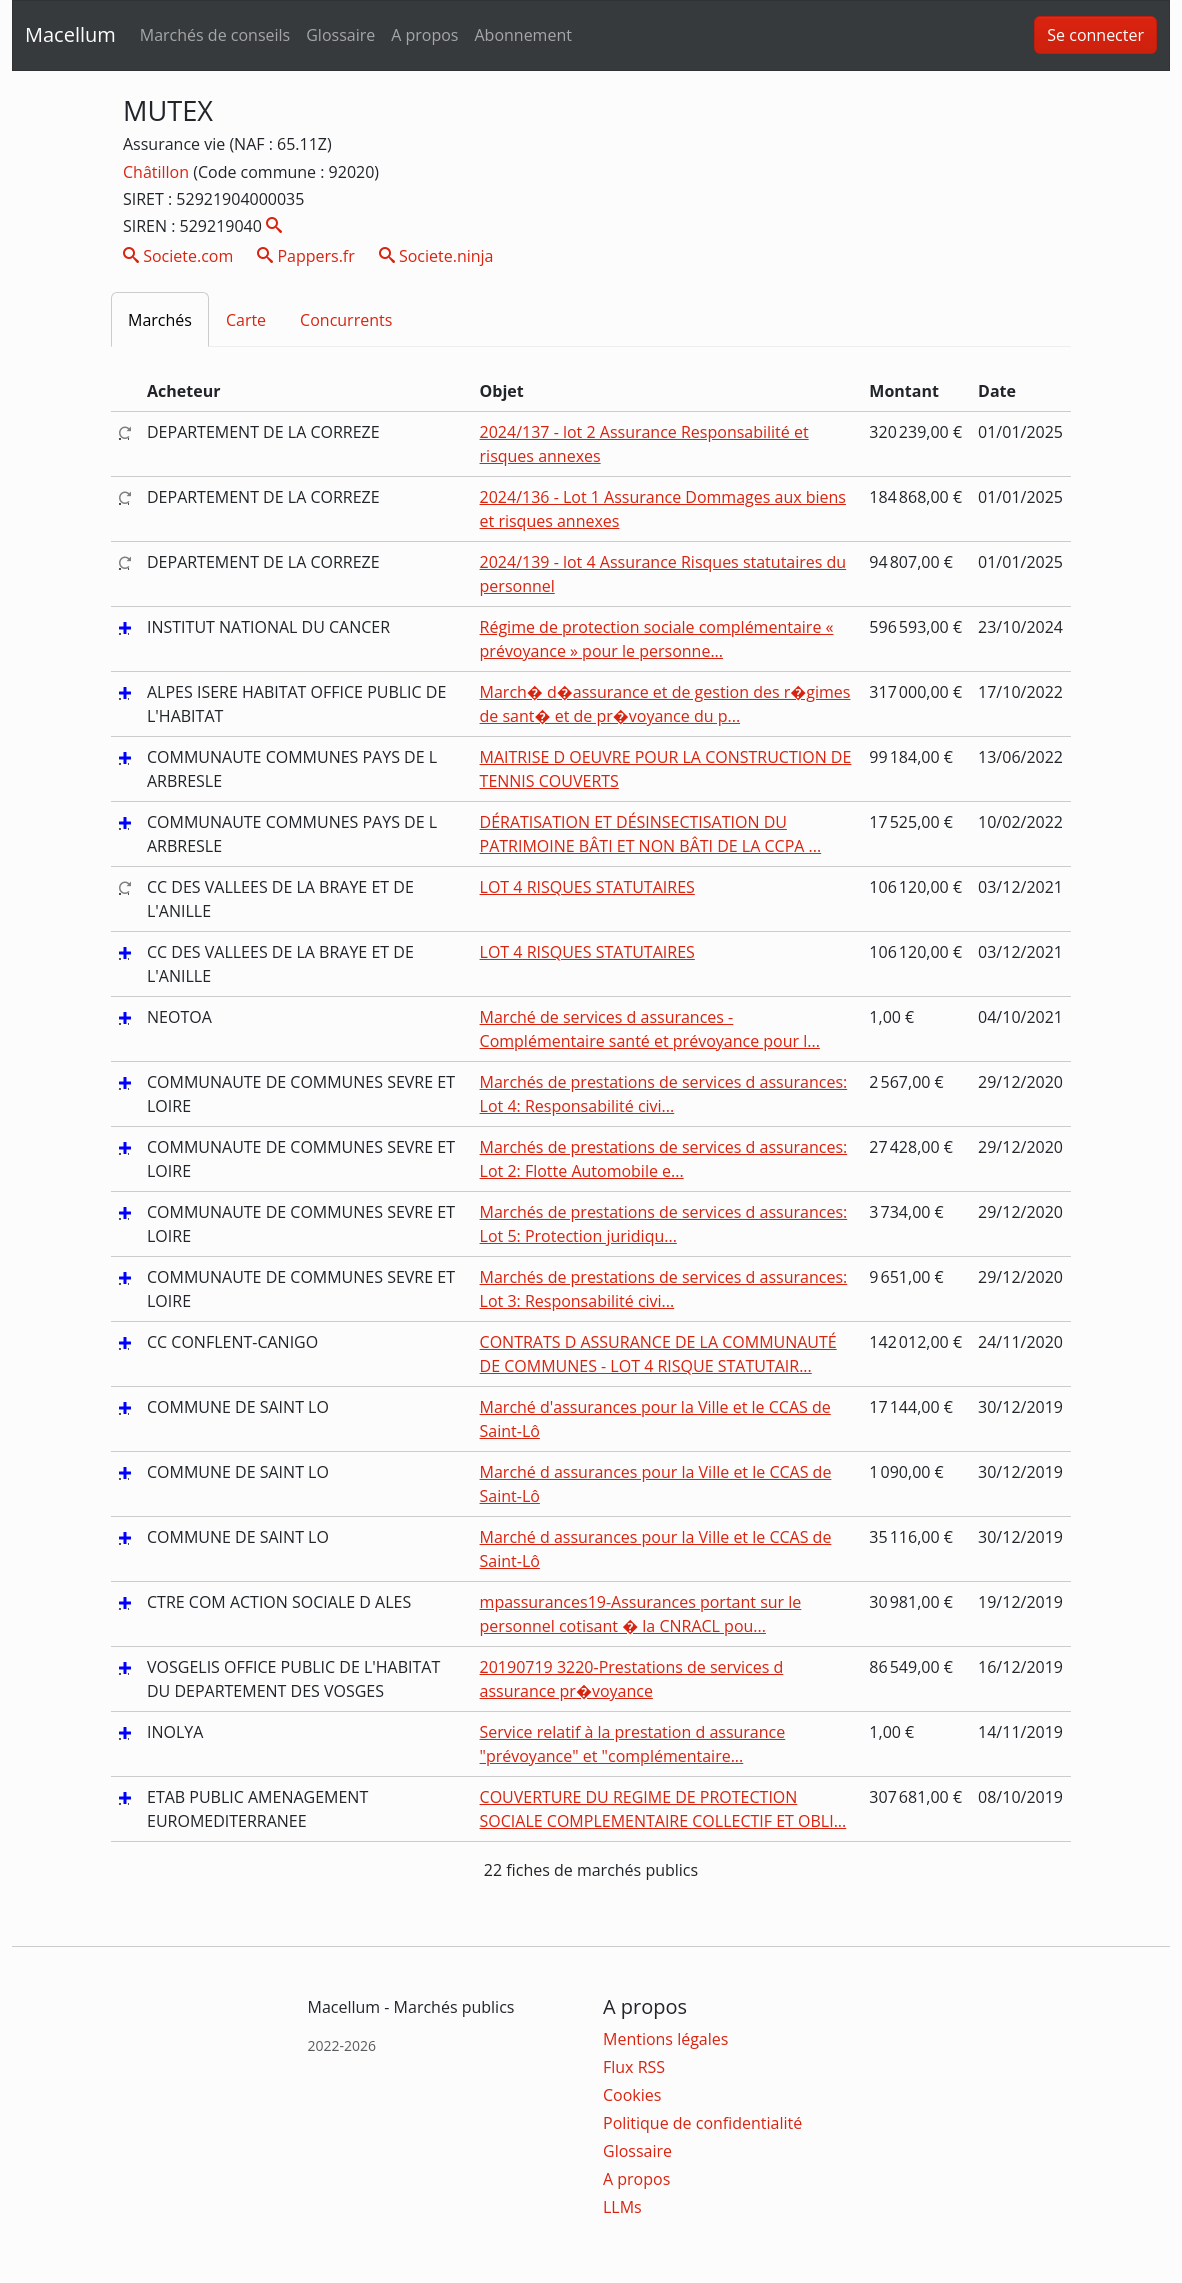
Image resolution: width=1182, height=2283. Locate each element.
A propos (424, 35)
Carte (246, 320)
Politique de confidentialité (702, 2123)
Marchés (160, 320)
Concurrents (346, 320)
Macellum (70, 34)
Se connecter (1095, 35)
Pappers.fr (306, 256)
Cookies (632, 2095)
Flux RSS (634, 2067)
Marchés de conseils (215, 35)
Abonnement (522, 35)
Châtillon (158, 172)
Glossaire (340, 35)
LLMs (622, 2207)
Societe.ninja (436, 256)
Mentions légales (665, 2039)
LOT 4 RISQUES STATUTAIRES (587, 887)
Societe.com (178, 256)
